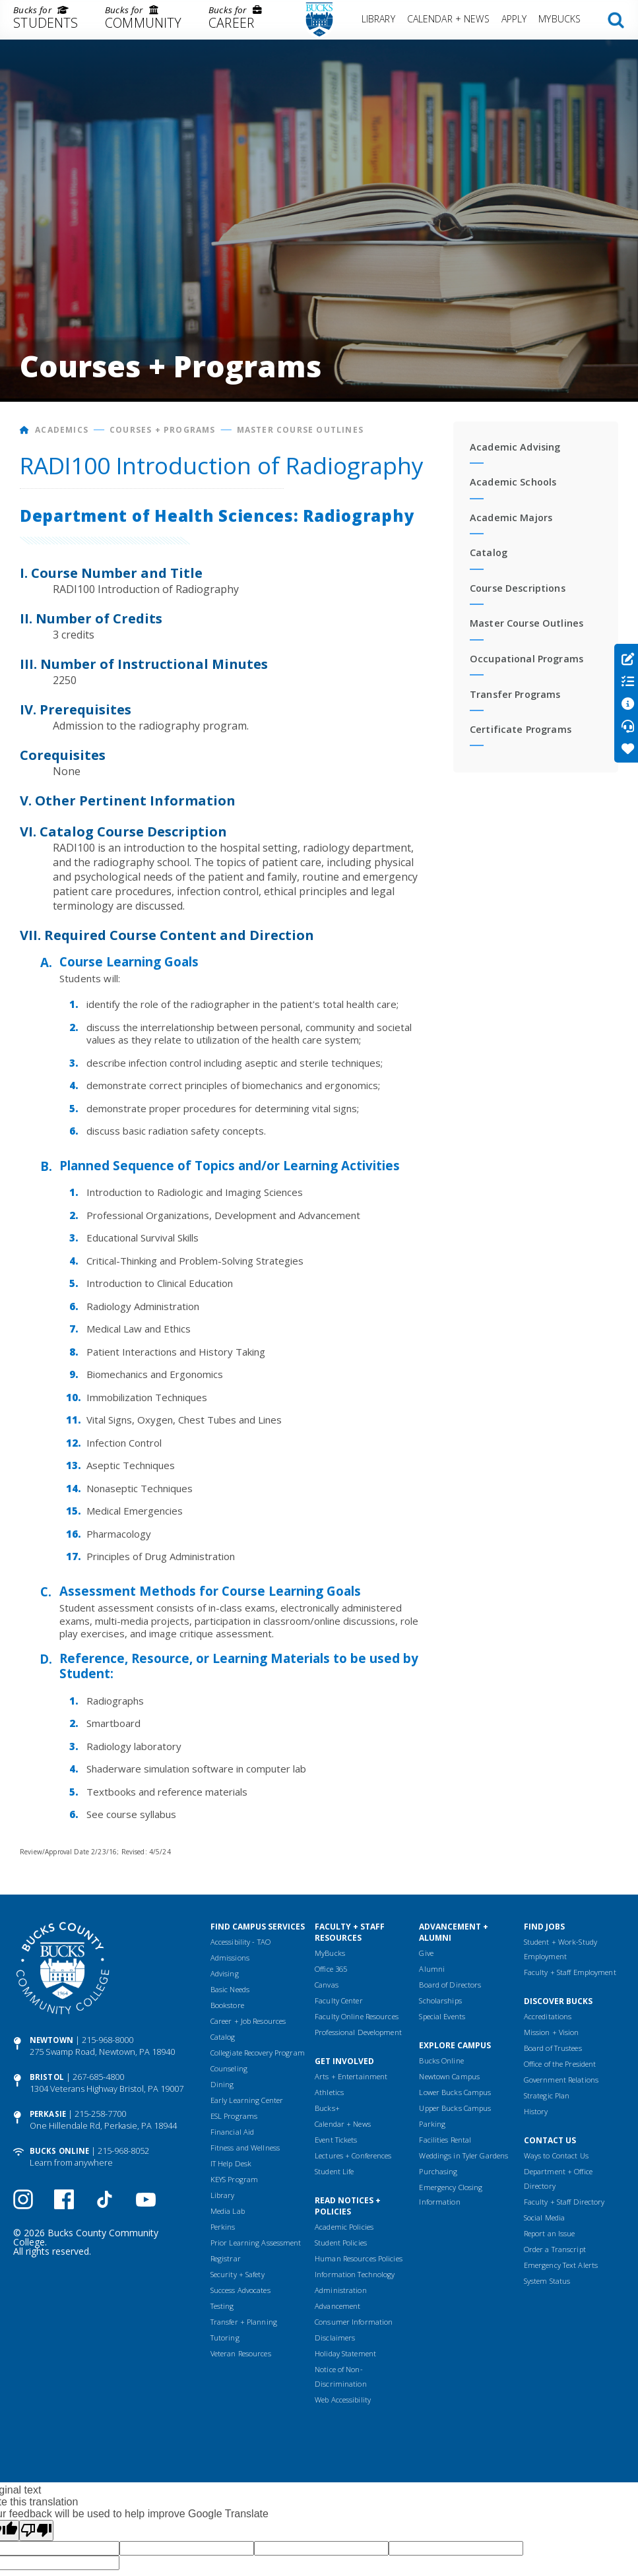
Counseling (228, 2068)
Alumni (432, 1969)
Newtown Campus (449, 2076)
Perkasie (48, 2114)
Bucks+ (327, 2108)
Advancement (337, 2306)
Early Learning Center (246, 2100)
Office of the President (560, 2064)
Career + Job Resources (248, 2021)
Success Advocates (240, 2290)
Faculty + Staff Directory (564, 2202)
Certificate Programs (520, 729)
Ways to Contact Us (556, 2155)
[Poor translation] (36, 2530)
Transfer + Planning (243, 2322)
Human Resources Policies (358, 2258)
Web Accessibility (343, 2399)
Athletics (329, 2092)
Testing (222, 2306)
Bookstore (227, 2005)
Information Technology (355, 2274)
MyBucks (559, 19)
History (536, 2111)
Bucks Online (59, 2151)
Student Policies (341, 2242)
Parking (432, 2124)
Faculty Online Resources (357, 2016)
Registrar (225, 2258)
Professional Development (358, 2032)
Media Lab (227, 2211)
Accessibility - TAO (240, 1942)
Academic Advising (515, 447)
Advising (224, 1973)
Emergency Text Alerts (561, 2265)
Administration (341, 2290)
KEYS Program (234, 2179)
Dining (222, 2084)
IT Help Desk (230, 2163)
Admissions (229, 1958)
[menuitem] (46, 20)
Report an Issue (549, 2233)
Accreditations (548, 2016)
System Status (547, 2281)
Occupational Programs (526, 658)
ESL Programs (233, 2116)
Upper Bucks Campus (455, 2108)
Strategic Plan (547, 2095)
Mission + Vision (551, 2032)
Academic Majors (511, 517)
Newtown (51, 2040)
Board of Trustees (553, 2048)
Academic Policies (344, 2227)
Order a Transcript (555, 2249)
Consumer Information (354, 2322)
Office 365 (331, 1969)
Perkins (223, 2227)
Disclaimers (335, 2337)
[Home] (25, 429)
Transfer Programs (515, 694)
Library (378, 19)
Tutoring (224, 2337)
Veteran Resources (240, 2353)
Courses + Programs (163, 429)
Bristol (47, 2077)
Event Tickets (336, 2140)
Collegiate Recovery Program (257, 2053)
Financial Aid (232, 2132)
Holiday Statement (345, 2353)
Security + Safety (237, 2274)
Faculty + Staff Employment (570, 1972)
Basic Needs (229, 1989)
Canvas (326, 1985)
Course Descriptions (517, 588)
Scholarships (440, 2000)
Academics (61, 429)
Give (426, 1953)
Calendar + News (448, 19)
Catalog (488, 552)
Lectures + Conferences (353, 2155)
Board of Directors (450, 1985)
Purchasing (438, 2171)
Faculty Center (339, 2000)
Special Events (442, 2016)
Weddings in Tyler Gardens (463, 2155)
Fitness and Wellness (245, 2147)
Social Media (544, 2217)
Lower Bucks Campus (455, 2092)
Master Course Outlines (300, 429)
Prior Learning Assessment (256, 2242)
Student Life (334, 2171)
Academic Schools (513, 482)
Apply (514, 19)
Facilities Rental (445, 2140)
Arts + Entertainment (351, 2076)
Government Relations (561, 2080)
